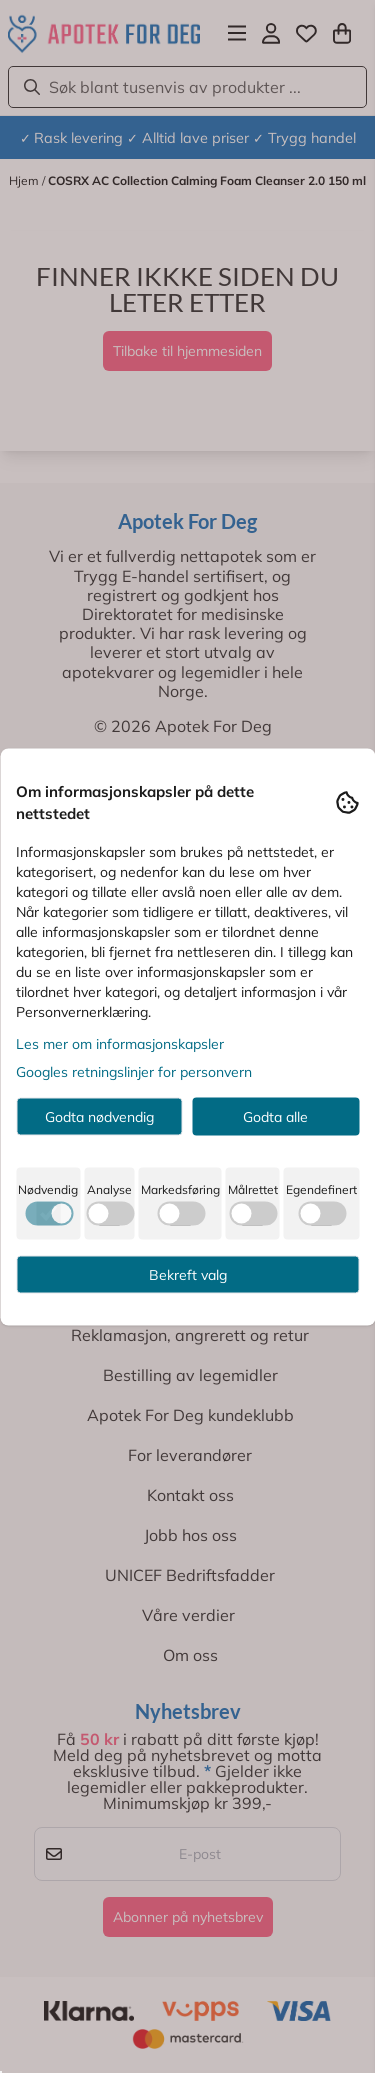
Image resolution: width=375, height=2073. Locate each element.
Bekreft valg (188, 1274)
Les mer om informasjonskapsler (120, 1043)
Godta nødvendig (99, 1116)
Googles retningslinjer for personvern (134, 1071)
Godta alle (275, 1116)
